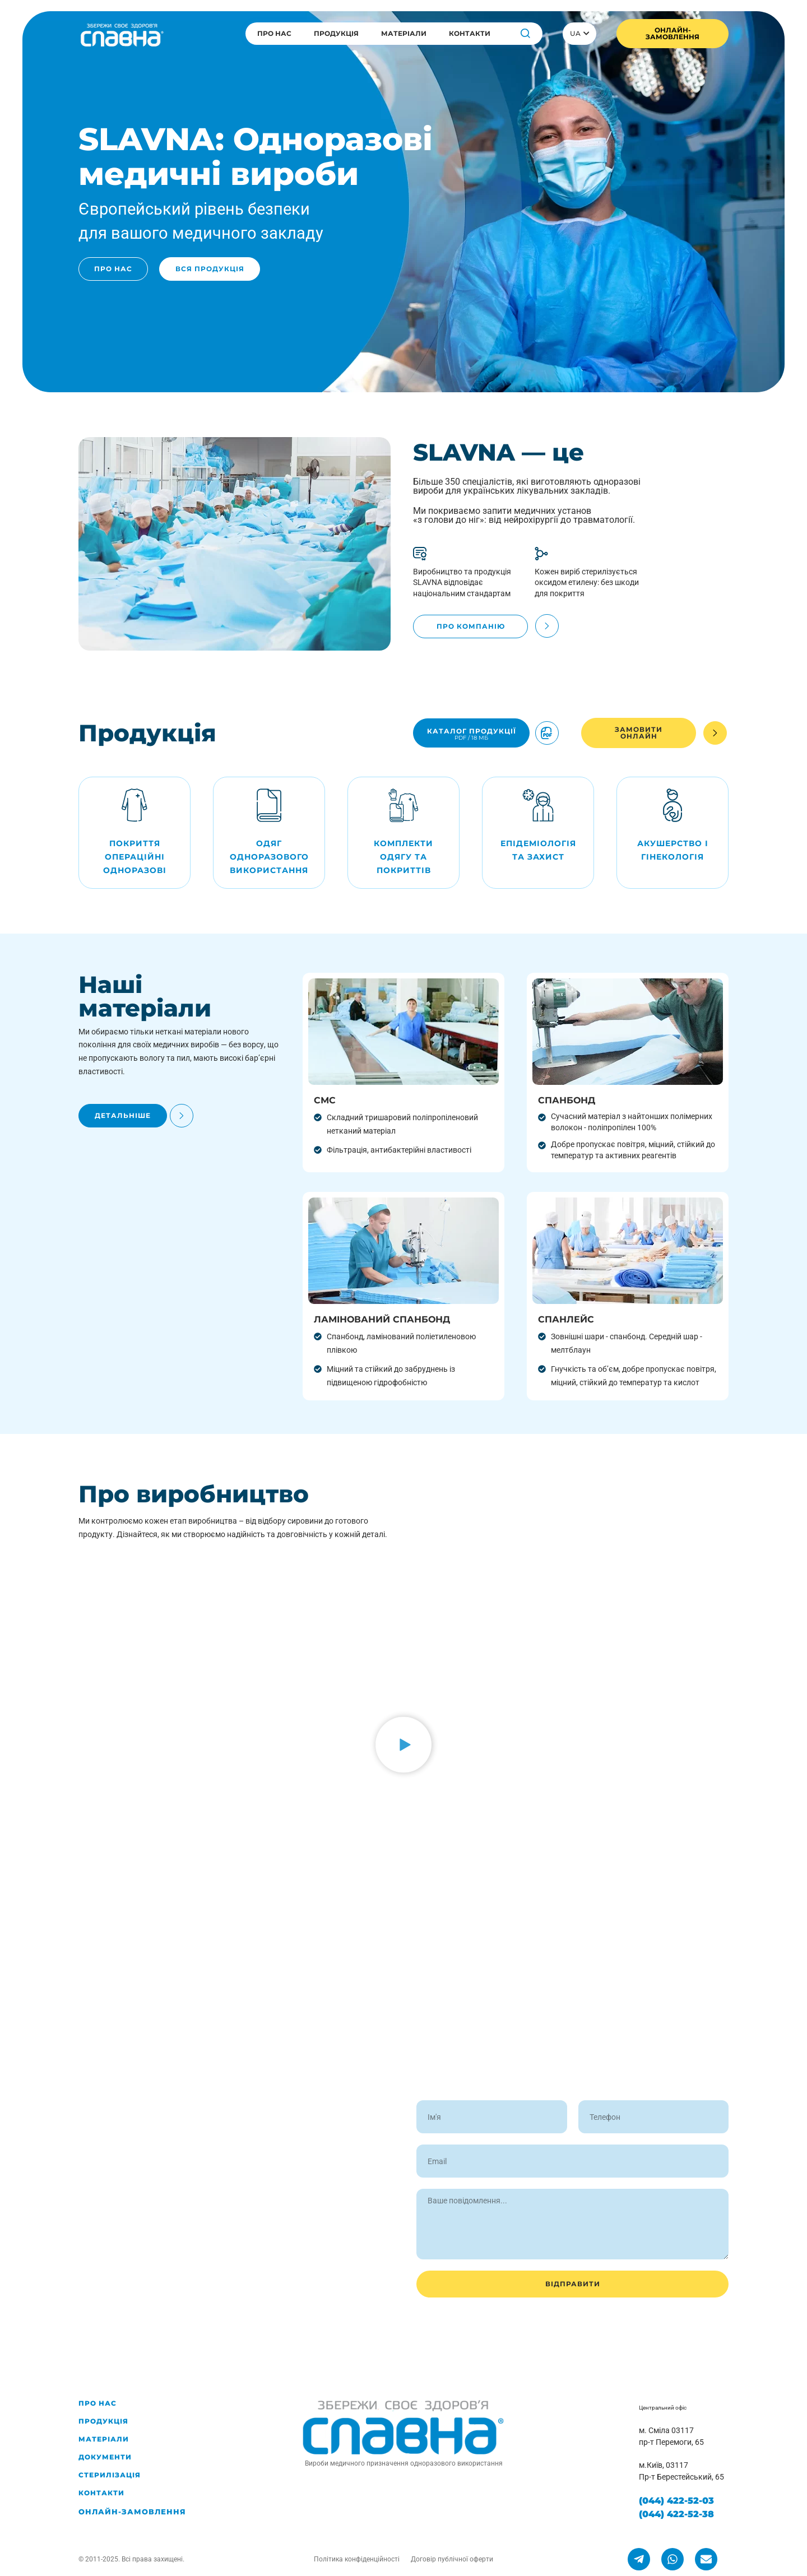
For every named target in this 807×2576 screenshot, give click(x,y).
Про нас (274, 33)
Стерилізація (109, 2475)
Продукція (336, 33)
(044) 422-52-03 (676, 2500)
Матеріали (403, 33)
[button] (403, 1747)
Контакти (469, 33)
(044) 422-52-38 (676, 2514)
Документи (105, 2457)
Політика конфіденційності (357, 2559)
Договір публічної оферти (452, 2559)
